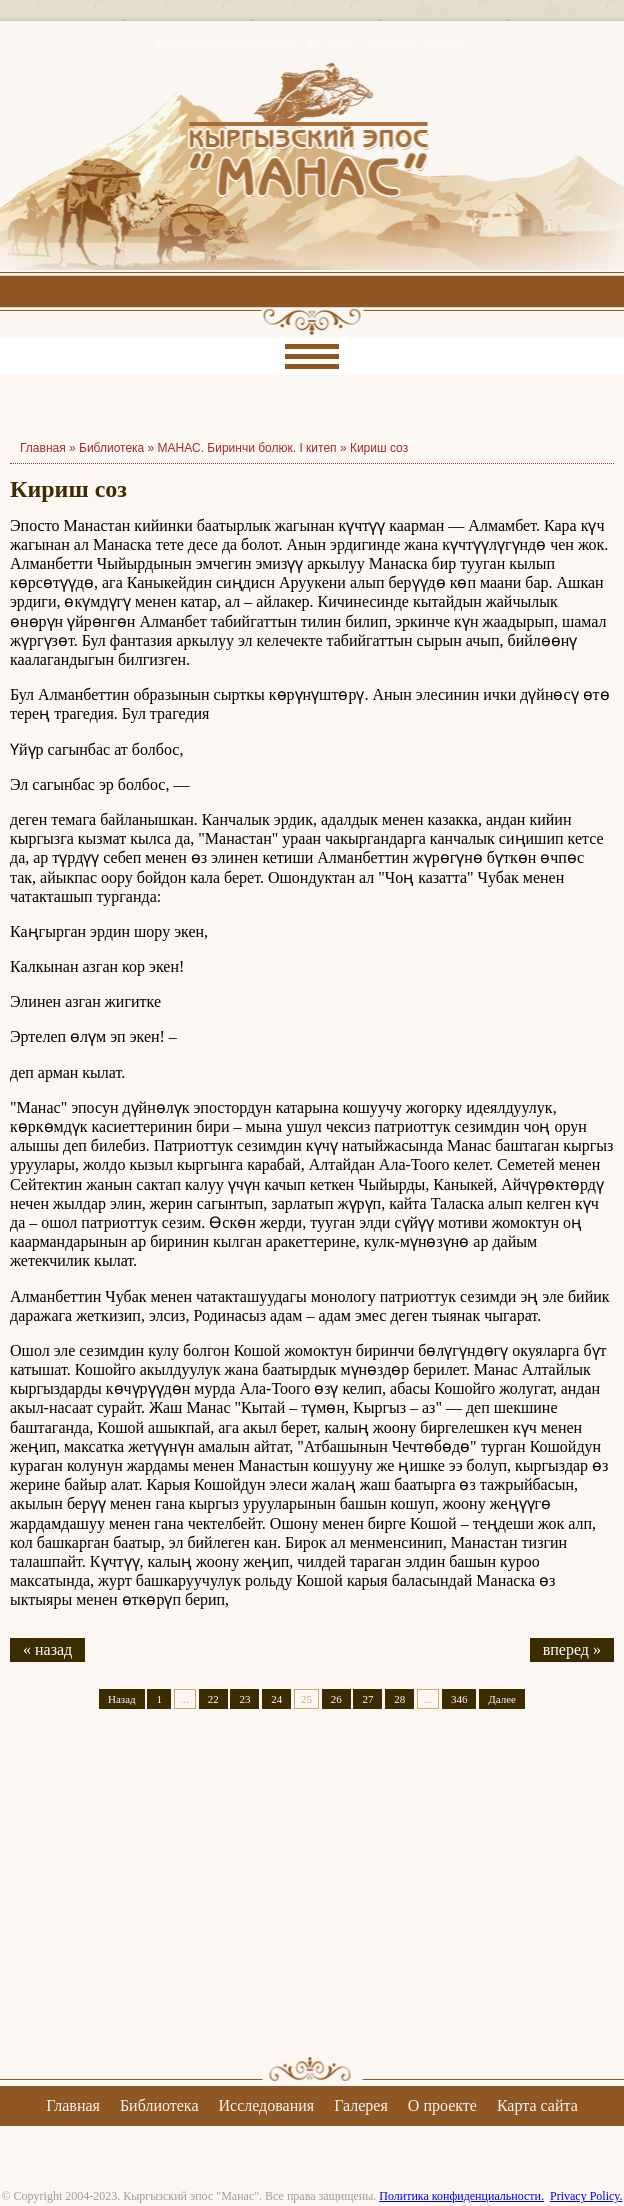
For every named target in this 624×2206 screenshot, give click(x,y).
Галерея (361, 2105)
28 (399, 1699)
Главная (73, 2105)
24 (276, 1699)
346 (459, 1699)
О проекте (442, 2105)
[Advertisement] (312, 1900)
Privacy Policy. (586, 2196)
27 (367, 1699)
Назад (122, 1699)
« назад (47, 1649)
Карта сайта (537, 2105)
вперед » (572, 1649)
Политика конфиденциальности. (461, 2196)
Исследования (266, 2105)
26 (336, 1699)
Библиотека (111, 448)
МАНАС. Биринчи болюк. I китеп (247, 448)
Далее (502, 1699)
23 (244, 1699)
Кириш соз (379, 448)
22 (213, 1699)
